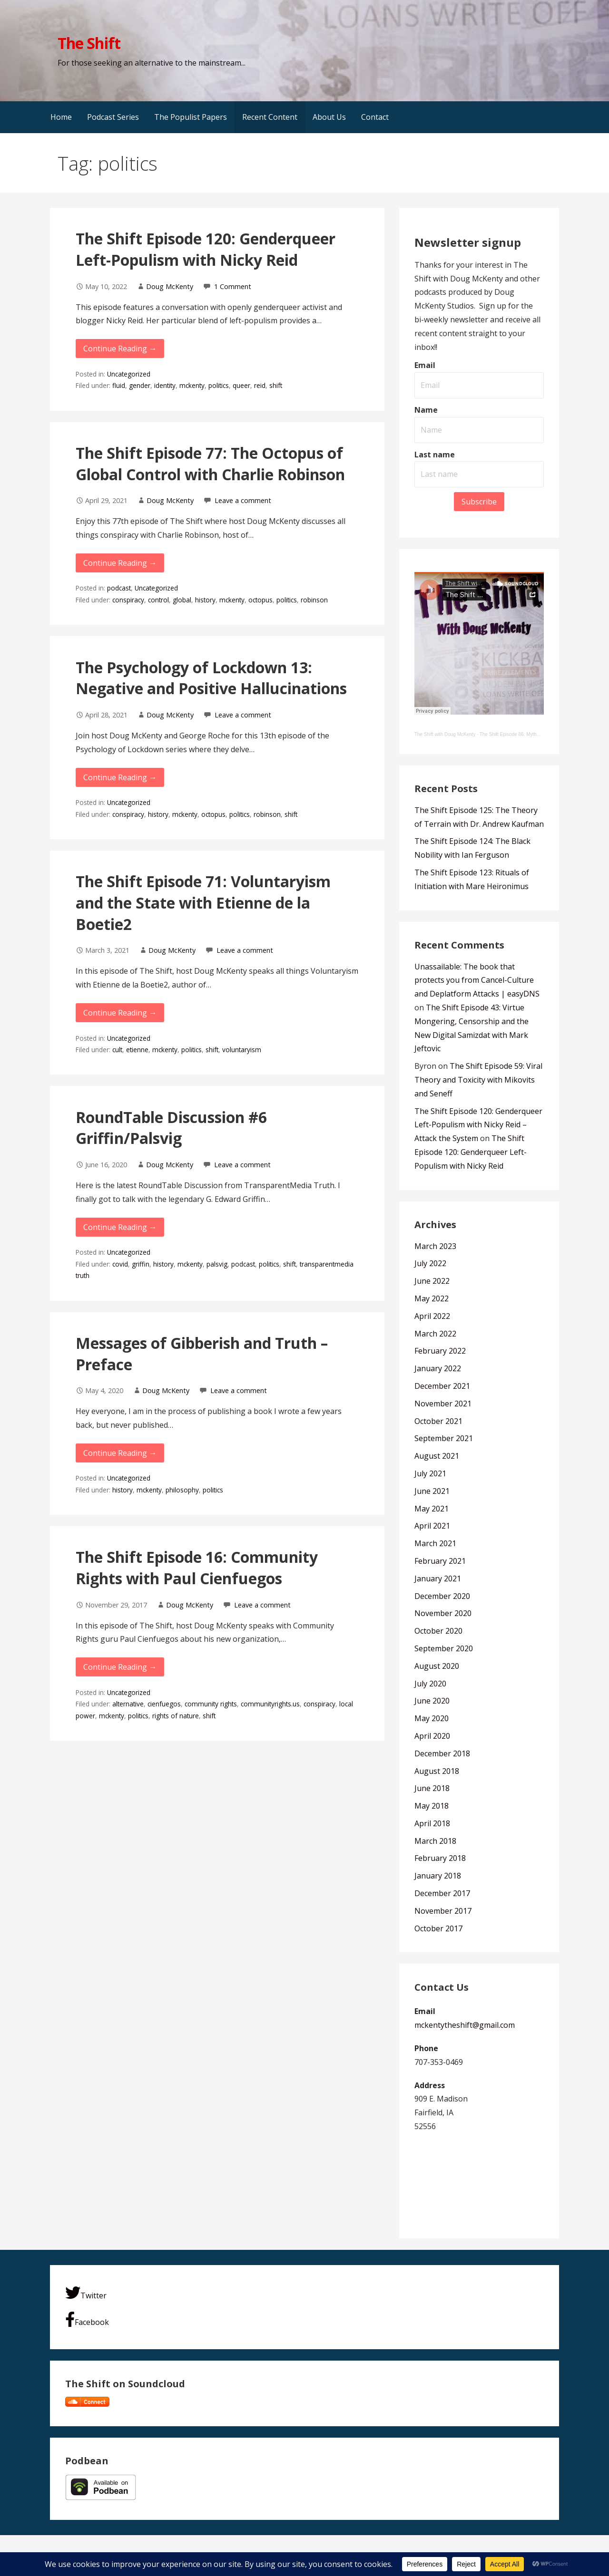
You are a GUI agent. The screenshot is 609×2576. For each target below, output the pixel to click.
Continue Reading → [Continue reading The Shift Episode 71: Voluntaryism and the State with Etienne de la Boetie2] (120, 1012)
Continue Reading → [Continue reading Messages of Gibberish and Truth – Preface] (120, 1453)
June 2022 (432, 1281)
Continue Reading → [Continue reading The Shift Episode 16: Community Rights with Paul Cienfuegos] (120, 1667)
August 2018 (436, 1771)
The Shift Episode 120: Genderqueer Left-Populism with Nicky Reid (205, 249)
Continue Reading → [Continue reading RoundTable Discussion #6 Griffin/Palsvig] (120, 1227)
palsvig (216, 1264)
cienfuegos (164, 1703)
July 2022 (430, 1263)
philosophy (182, 1489)
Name (426, 410)
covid (120, 1264)
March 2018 (435, 1841)
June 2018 (432, 1788)
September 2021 (443, 1438)
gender (139, 385)
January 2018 (437, 1875)
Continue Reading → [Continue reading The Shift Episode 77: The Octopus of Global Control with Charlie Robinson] (120, 563)
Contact (375, 117)
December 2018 (442, 1753)
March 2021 (435, 1543)
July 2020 (430, 1683)
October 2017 (438, 1928)
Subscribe (479, 501)
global (182, 599)
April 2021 (432, 1525)
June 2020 (432, 1700)
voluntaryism (241, 1049)
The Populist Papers (190, 117)
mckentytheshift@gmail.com (464, 2025)
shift (275, 385)
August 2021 (436, 1456)
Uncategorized (128, 373)
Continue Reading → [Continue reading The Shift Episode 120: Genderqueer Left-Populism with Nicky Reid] (120, 348)
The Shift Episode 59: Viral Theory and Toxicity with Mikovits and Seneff (478, 1080)
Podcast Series (113, 117)
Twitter (86, 2293)
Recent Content (269, 117)
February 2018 (440, 1858)
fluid (118, 385)
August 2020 (436, 1666)
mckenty (192, 385)
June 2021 (432, 1491)
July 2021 (430, 1473)
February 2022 (440, 1351)
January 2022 (437, 1368)
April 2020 (432, 1736)
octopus (260, 599)
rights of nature (175, 1715)
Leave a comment (243, 500)
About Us (329, 117)
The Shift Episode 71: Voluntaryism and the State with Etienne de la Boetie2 (203, 902)
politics (218, 385)
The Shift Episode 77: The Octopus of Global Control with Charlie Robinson (210, 463)
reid (259, 385)
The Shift (89, 43)
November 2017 (442, 1911)
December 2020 (442, 1596)
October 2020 (438, 1631)
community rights (211, 1703)
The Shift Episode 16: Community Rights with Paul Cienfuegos (197, 1567)
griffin (140, 1264)
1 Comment (232, 286)
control (158, 599)
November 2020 (442, 1613)
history (205, 599)
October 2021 (438, 1421)
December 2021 (442, 1386)
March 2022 (435, 1333)
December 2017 (442, 1893)
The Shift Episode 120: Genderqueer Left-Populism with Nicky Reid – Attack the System (478, 1125)
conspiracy (128, 599)
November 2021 (442, 1403)
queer (241, 385)
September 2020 (443, 1648)
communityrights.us (270, 1703)
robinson (314, 599)
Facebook (87, 2319)
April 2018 (432, 1823)
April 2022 (432, 1316)
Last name (434, 454)
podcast (119, 587)
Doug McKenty (169, 286)
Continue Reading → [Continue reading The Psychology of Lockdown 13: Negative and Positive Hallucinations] (120, 777)
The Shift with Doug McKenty (445, 734)
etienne (137, 1049)
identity (165, 385)
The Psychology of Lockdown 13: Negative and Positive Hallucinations (211, 678)
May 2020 (431, 1718)
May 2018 (431, 1806)
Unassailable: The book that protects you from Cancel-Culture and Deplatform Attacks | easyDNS (477, 980)
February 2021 (440, 1561)
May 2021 (431, 1508)
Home (61, 117)
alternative (128, 1703)
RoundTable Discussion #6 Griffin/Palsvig (171, 1128)
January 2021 (437, 1578)
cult (117, 1049)
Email (424, 365)
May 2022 (431, 1298)
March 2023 (435, 1246)
